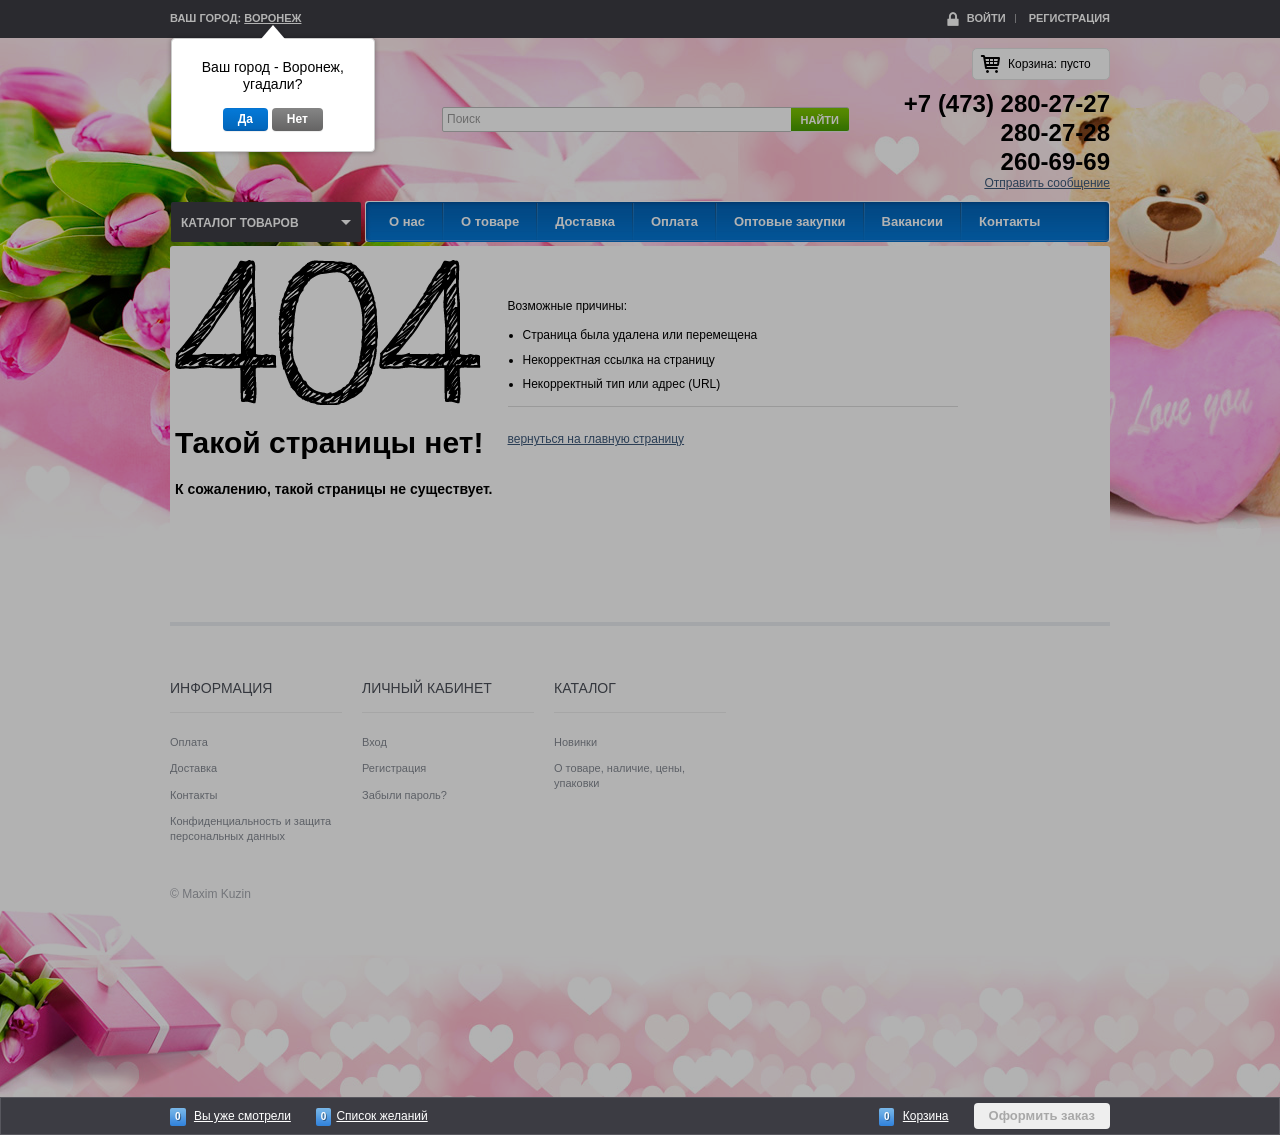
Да (245, 119)
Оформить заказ (1042, 1115)
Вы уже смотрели (242, 1116)
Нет (297, 119)
